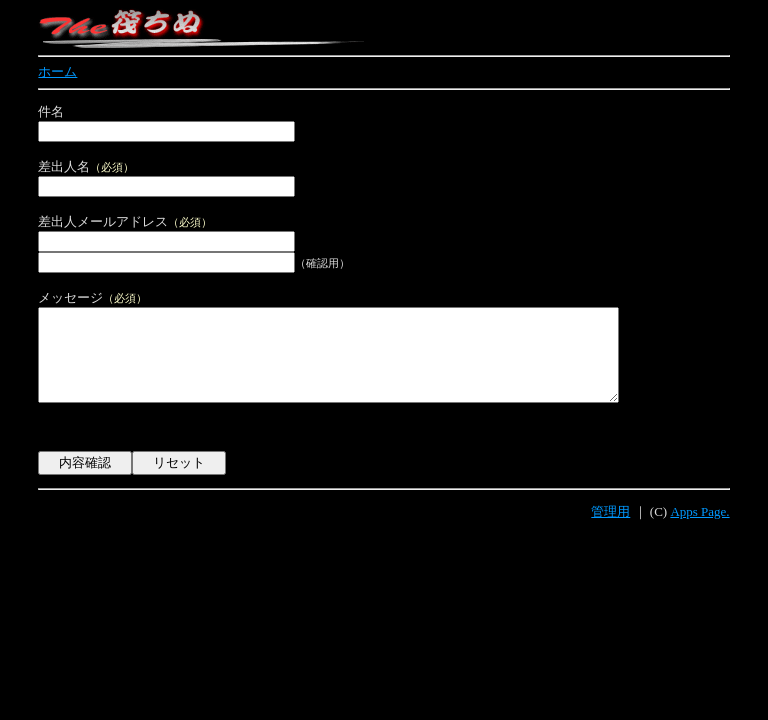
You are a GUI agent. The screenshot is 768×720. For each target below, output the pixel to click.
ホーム (57, 71)
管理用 (610, 530)
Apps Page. (699, 530)
